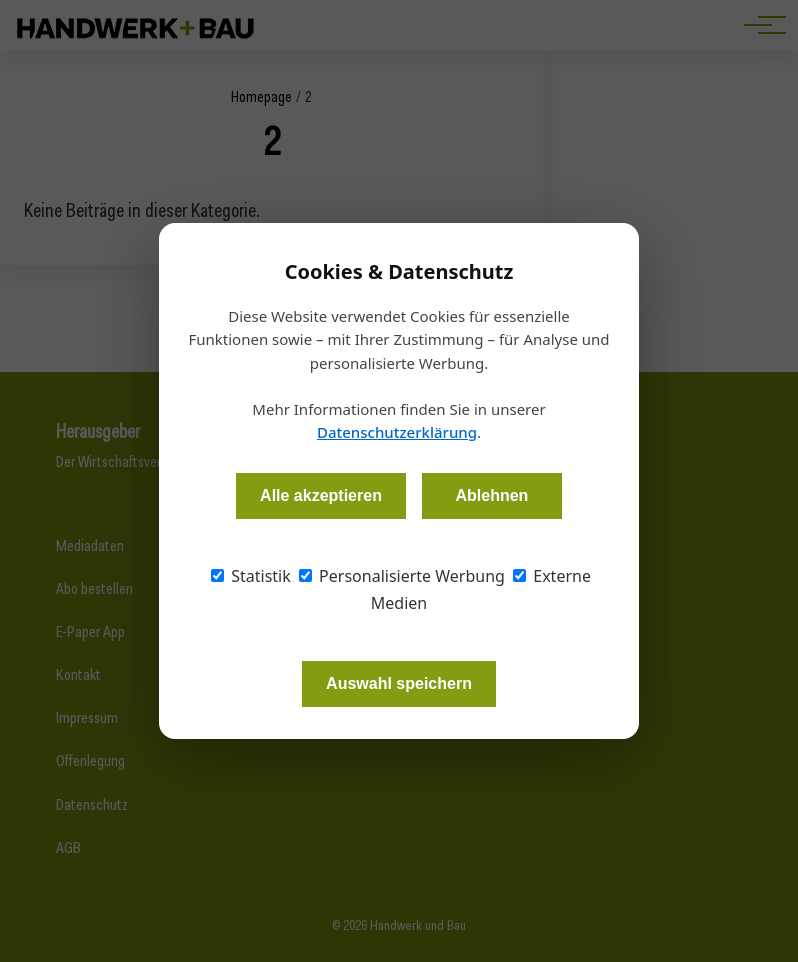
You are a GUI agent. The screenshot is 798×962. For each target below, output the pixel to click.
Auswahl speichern (399, 683)
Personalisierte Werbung (402, 576)
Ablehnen (491, 495)
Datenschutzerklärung (397, 432)
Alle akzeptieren (321, 495)
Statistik (251, 576)
